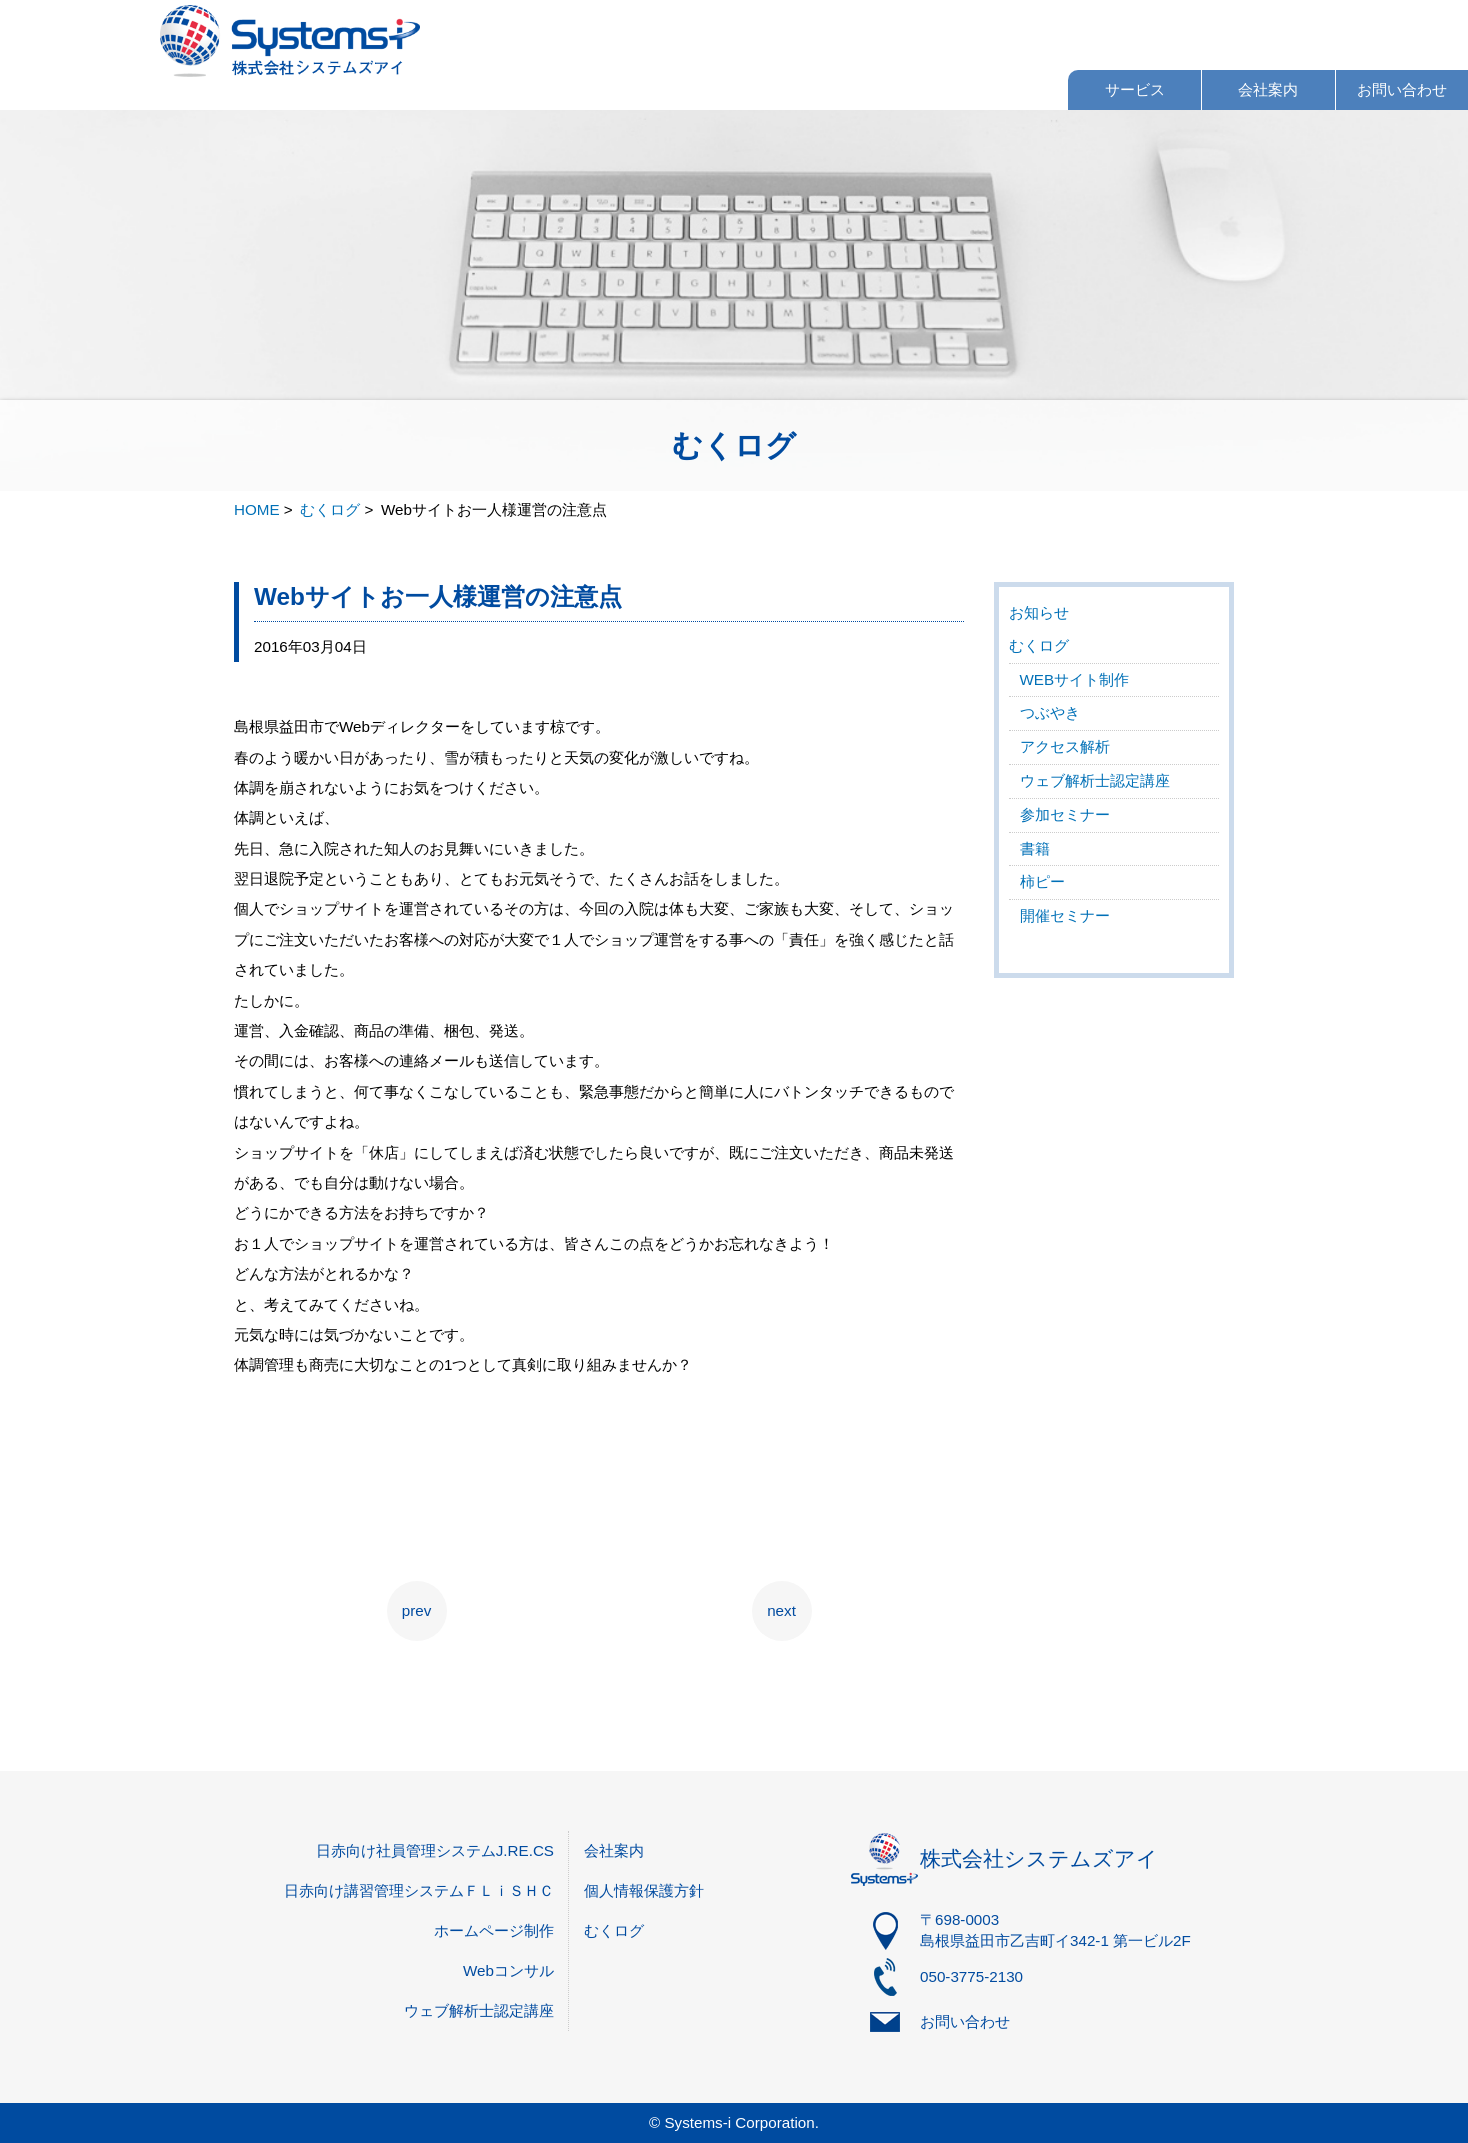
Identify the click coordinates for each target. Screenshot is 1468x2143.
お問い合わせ (1402, 89)
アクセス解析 (1065, 746)
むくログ (1039, 645)
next (781, 1610)
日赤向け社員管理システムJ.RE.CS (435, 1850)
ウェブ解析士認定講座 (1095, 780)
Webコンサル (508, 1970)
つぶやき (1050, 712)
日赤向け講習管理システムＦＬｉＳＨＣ (419, 1890)
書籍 (1035, 848)
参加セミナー (1065, 814)
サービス (1135, 89)
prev (417, 1610)
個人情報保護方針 (644, 1890)
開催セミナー (1065, 915)
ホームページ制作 (494, 1930)
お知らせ (1039, 612)
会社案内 (1268, 89)
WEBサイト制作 (1075, 679)
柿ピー (1042, 881)
